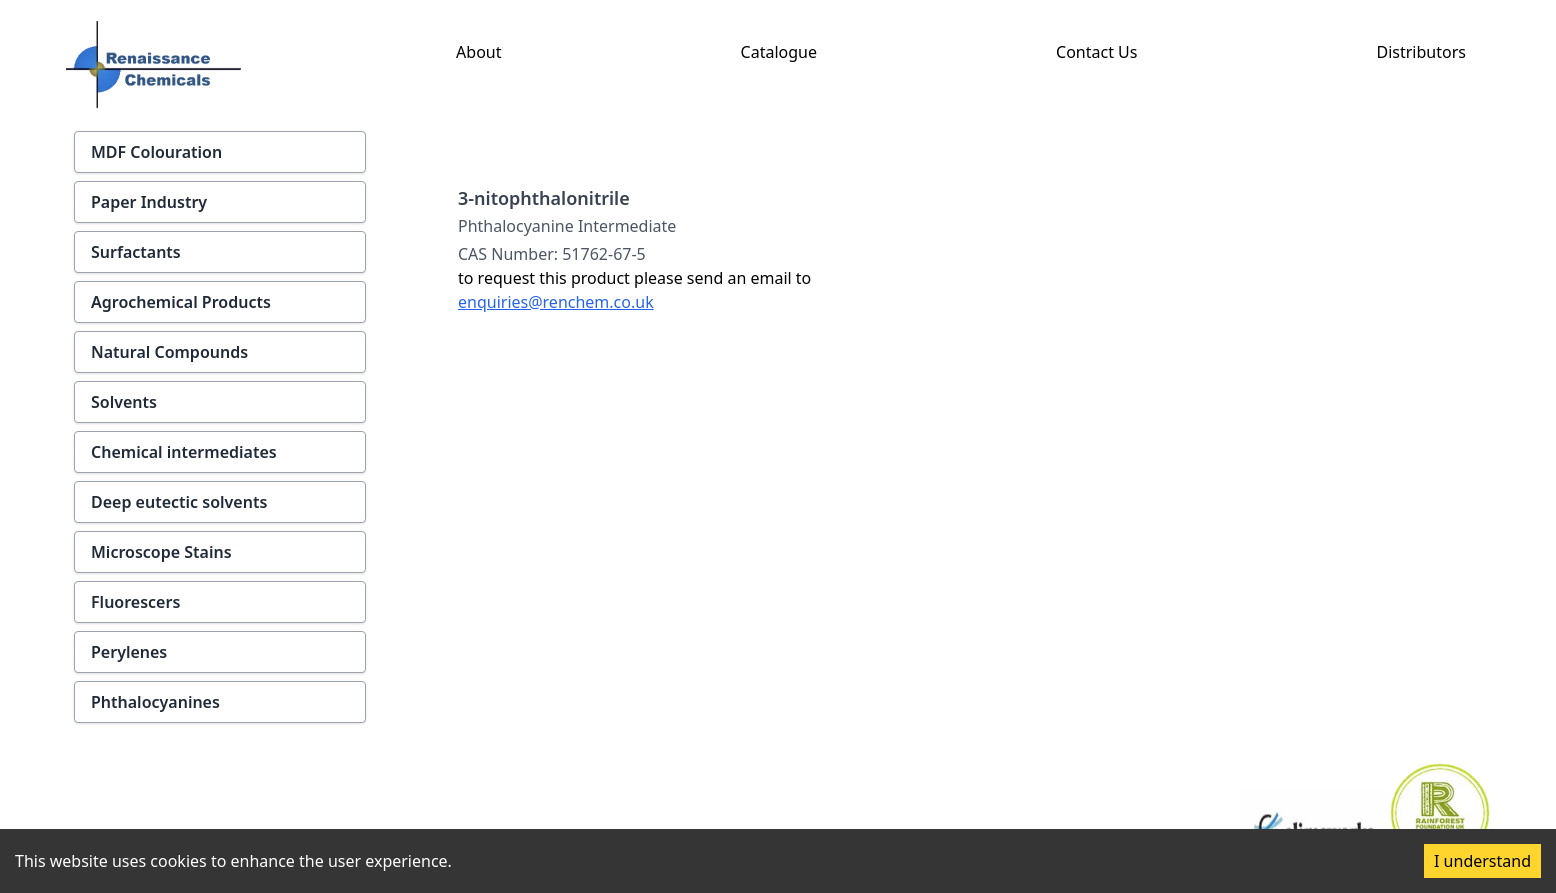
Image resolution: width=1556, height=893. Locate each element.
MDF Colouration (156, 152)
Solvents (124, 402)
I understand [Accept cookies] (1482, 861)
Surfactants (136, 252)
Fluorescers (135, 602)
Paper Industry (149, 202)
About (478, 52)
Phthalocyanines (155, 702)
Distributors (1421, 52)
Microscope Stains (161, 552)
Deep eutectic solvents (179, 502)
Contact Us (1096, 52)
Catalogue (779, 52)
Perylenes (129, 652)
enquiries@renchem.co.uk (556, 302)
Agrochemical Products (181, 302)
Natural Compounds (169, 352)
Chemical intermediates (184, 452)
